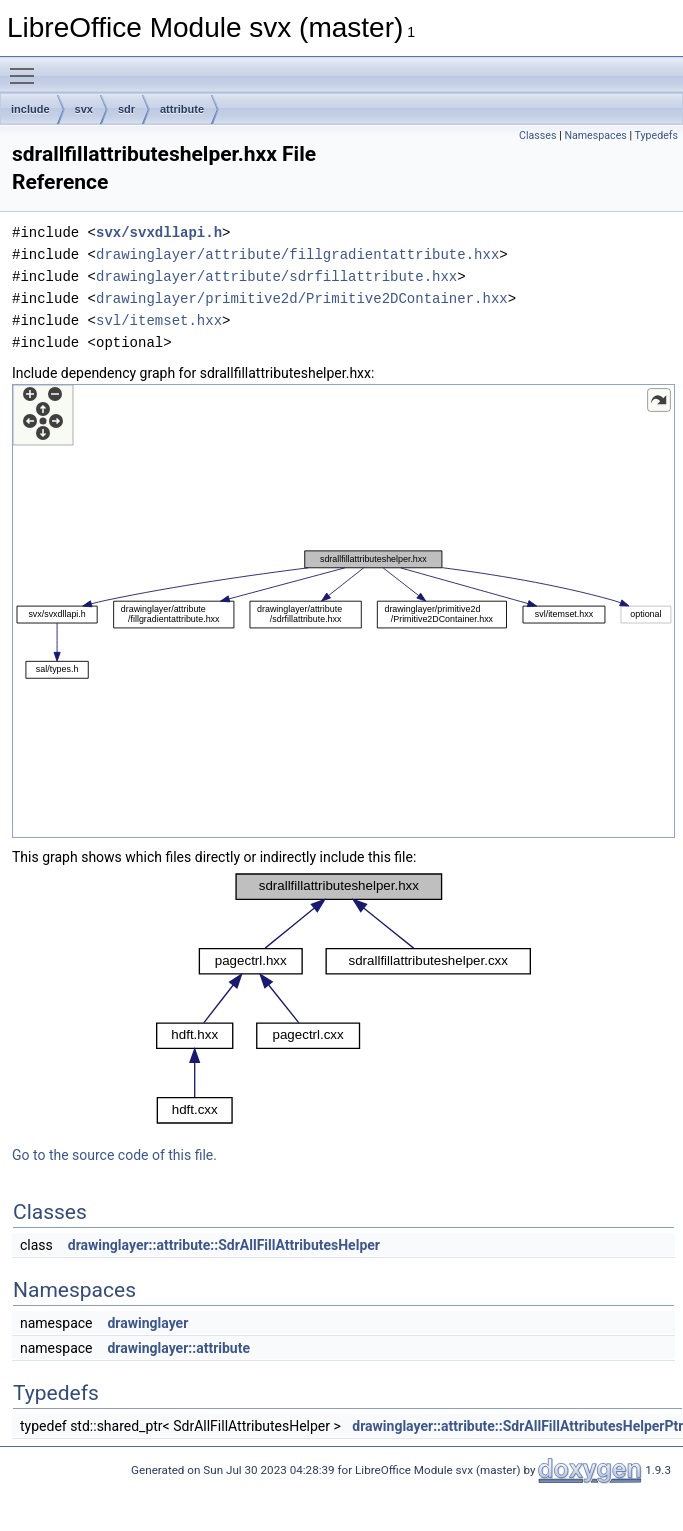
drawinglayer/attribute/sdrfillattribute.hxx (276, 276)
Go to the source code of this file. (114, 1155)
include (30, 109)
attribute (182, 109)
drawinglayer (147, 1323)
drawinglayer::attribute (178, 1348)
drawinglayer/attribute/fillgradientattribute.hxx (297, 254)
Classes (537, 135)
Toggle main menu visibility (27, 67)
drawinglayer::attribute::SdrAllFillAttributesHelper (224, 1245)
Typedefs (656, 135)
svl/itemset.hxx (159, 320)
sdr (126, 109)
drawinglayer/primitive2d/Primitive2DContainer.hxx (302, 298)
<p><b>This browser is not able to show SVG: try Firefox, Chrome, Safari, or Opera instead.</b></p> (343, 611)
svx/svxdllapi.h (159, 232)
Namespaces (595, 135)
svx (84, 109)
